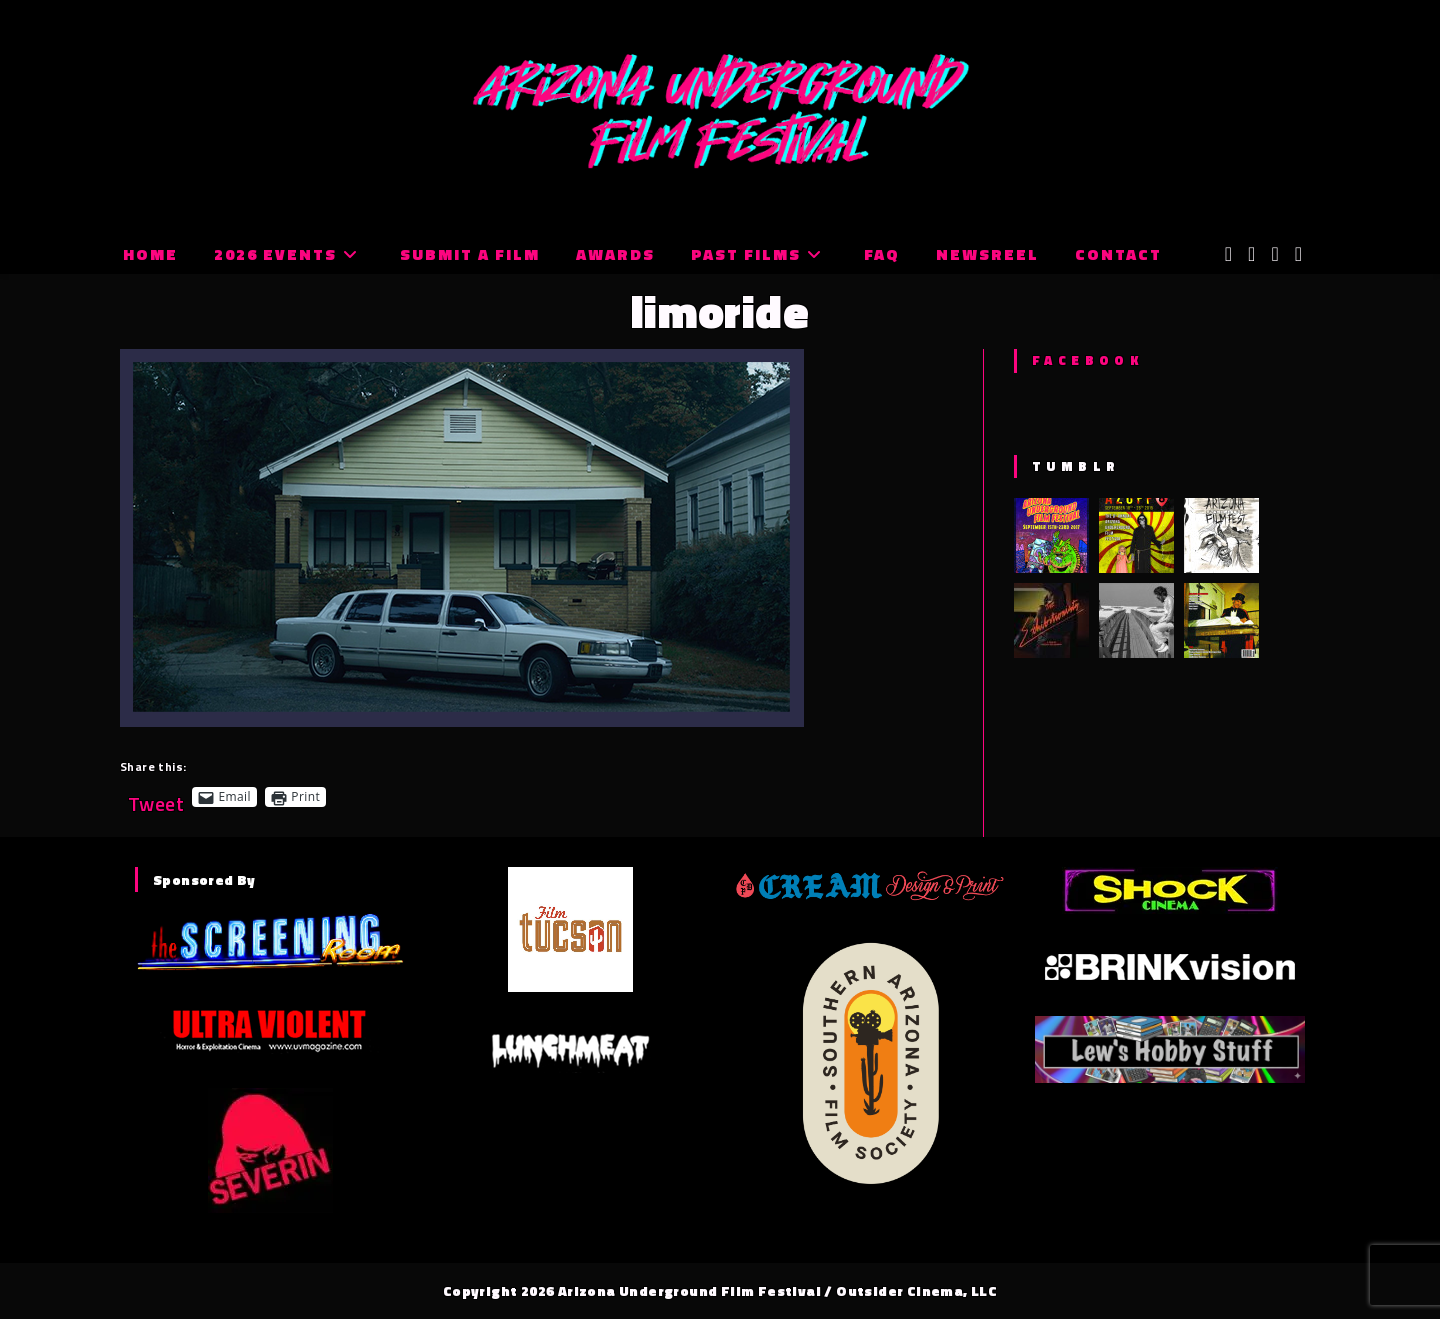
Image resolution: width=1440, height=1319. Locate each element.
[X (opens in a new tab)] (1228, 254)
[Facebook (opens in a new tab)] (1251, 254)
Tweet (156, 796)
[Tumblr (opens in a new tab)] (1298, 254)
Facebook (1087, 360)
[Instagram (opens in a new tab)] (1274, 254)
